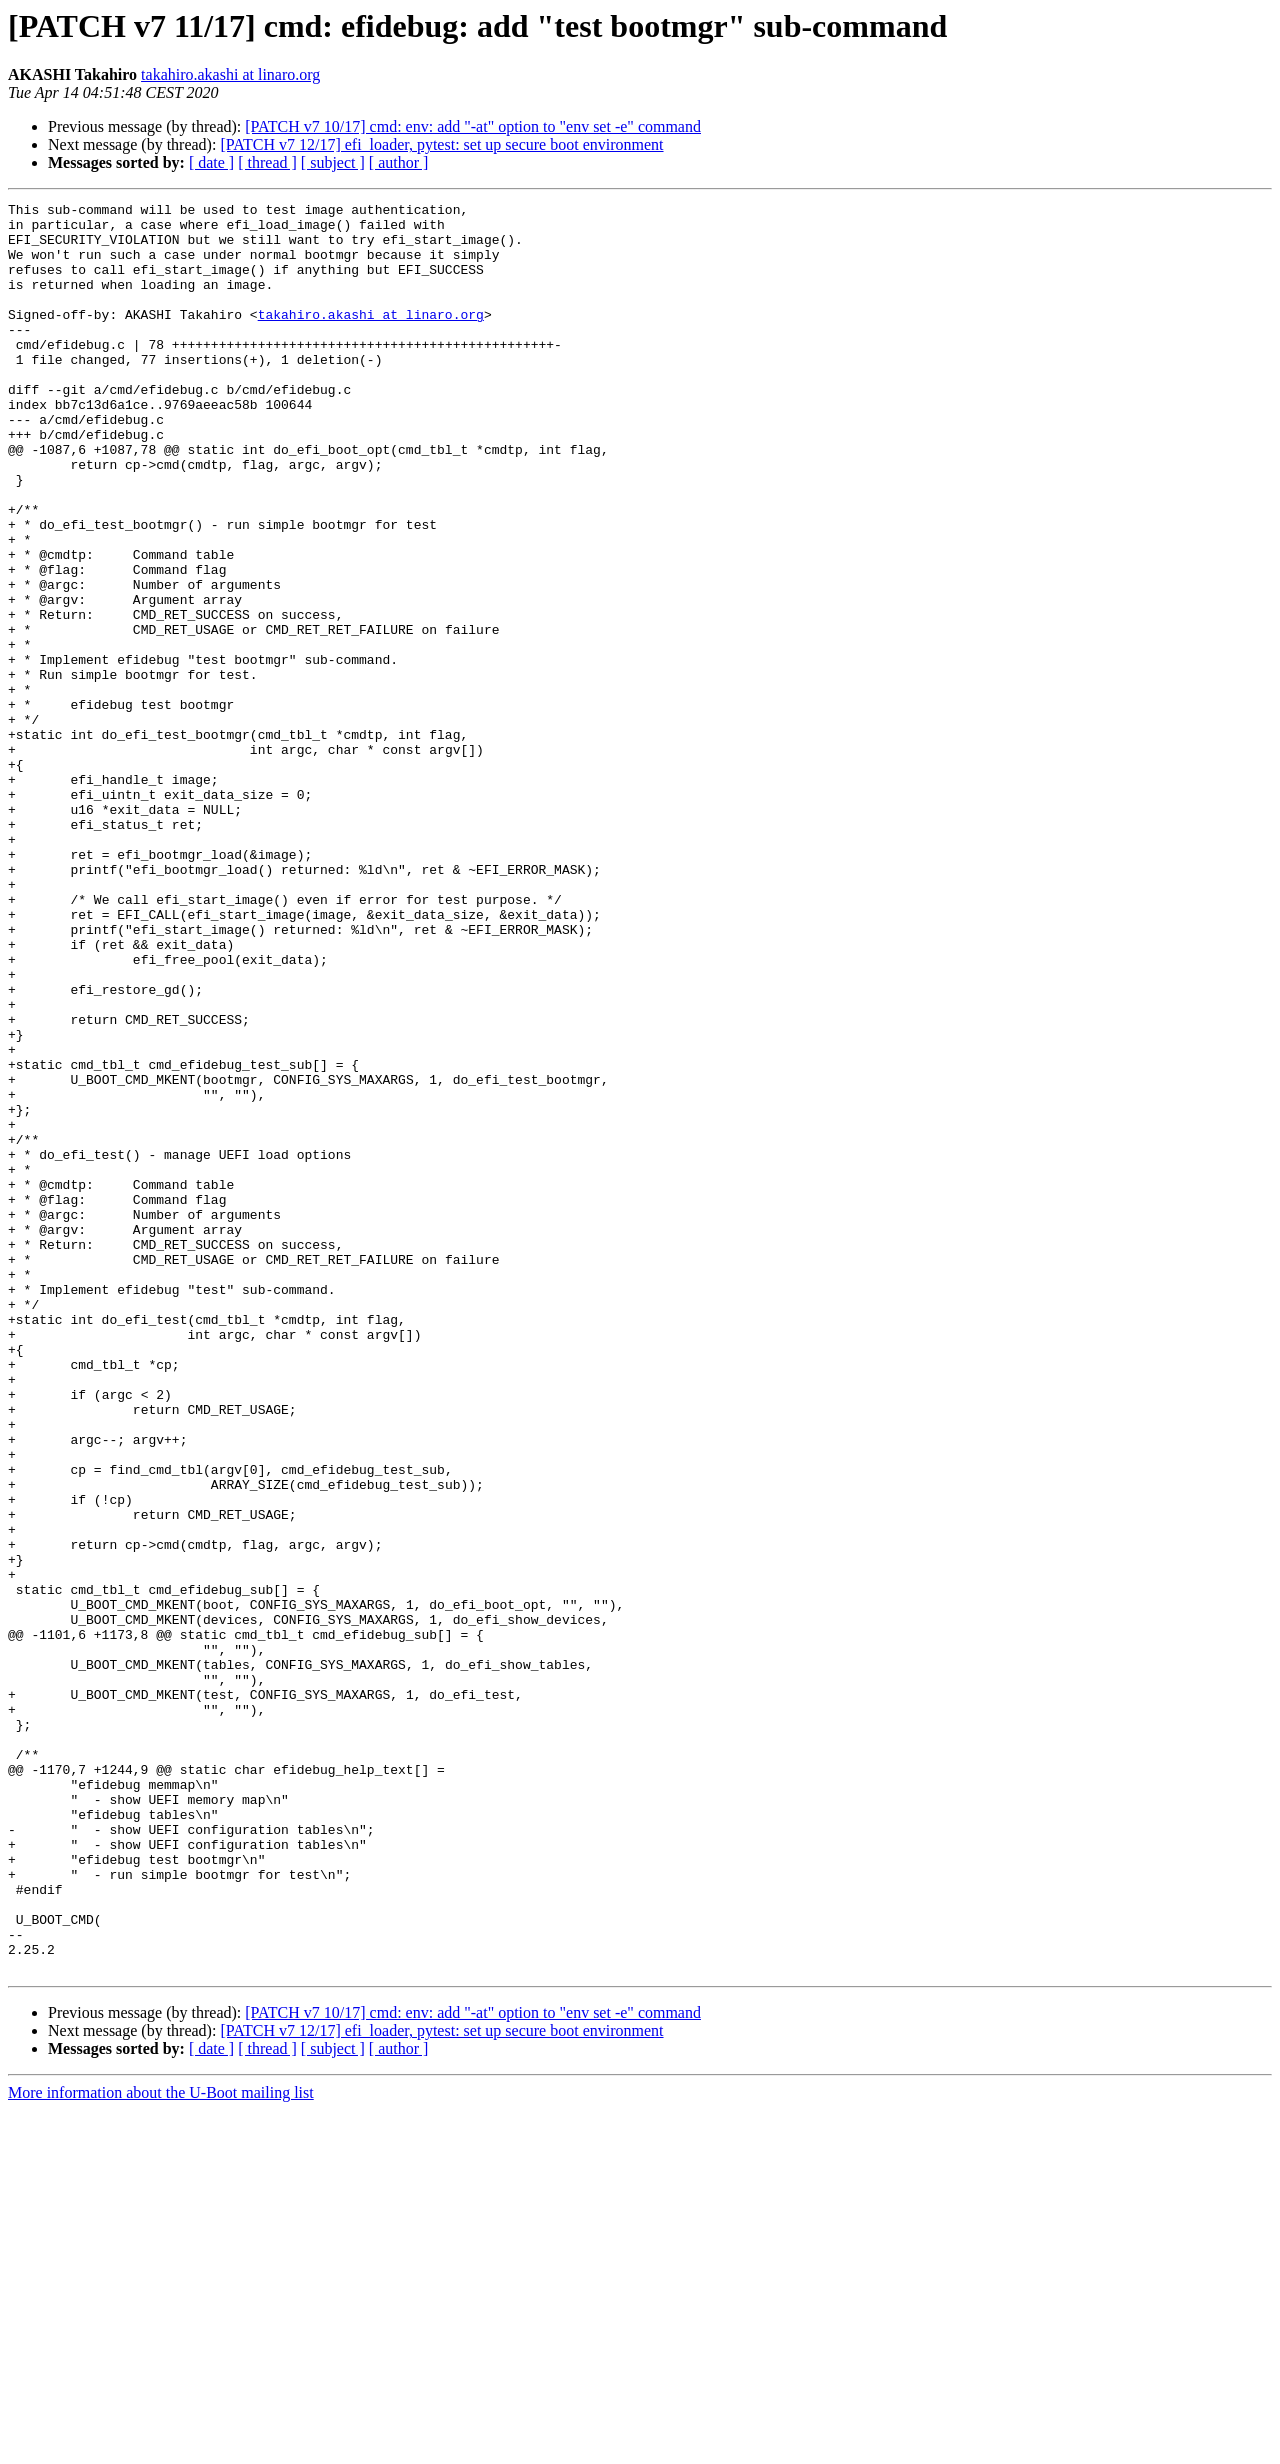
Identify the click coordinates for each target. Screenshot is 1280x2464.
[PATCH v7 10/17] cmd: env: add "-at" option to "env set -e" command (473, 126)
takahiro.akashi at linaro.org (230, 74)
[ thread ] (267, 162)
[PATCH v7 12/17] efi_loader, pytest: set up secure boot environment (441, 144)
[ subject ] (333, 162)
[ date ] (211, 162)
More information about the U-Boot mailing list (161, 2446)
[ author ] (399, 162)
